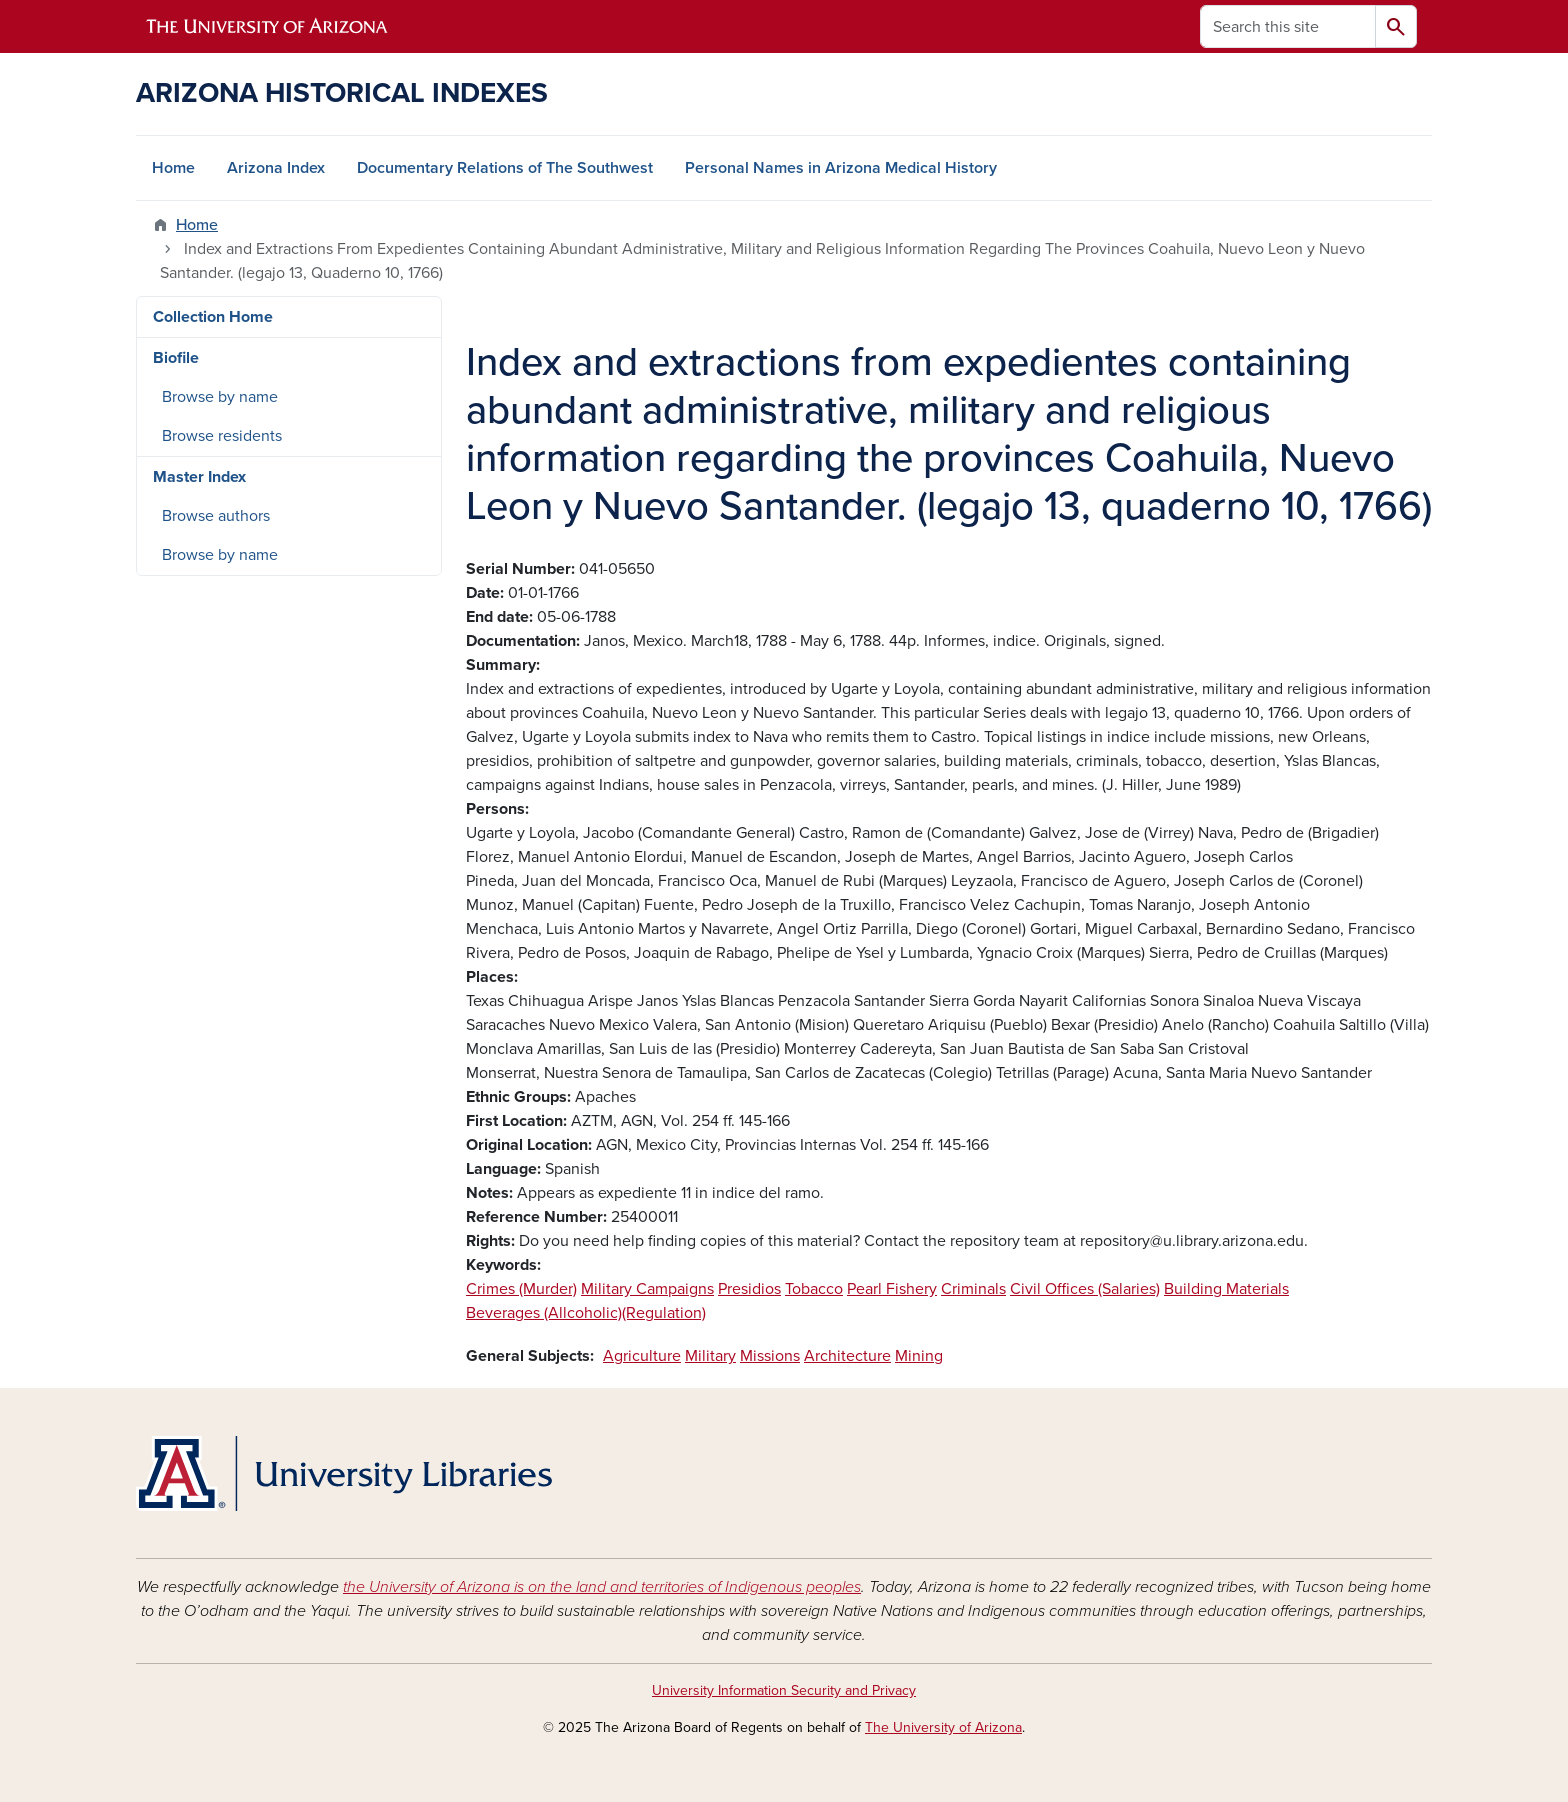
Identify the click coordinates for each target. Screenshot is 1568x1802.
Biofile (176, 358)
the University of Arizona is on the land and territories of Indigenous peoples (602, 1587)
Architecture (847, 1356)
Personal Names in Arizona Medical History (841, 168)
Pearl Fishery (892, 1289)
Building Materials (1226, 1289)
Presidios (749, 1289)
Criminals (973, 1289)
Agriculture (642, 1356)
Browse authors (216, 516)
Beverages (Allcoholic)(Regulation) (586, 1313)
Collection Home (213, 317)
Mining (919, 1356)
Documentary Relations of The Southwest (505, 168)
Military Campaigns (647, 1289)
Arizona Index (276, 168)
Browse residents (222, 436)
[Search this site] (1288, 26)
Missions (770, 1356)
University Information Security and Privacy (784, 1690)
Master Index (199, 477)
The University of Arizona (943, 1727)
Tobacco (814, 1289)
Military (710, 1356)
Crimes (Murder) (521, 1289)
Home (173, 168)
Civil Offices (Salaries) (1085, 1289)
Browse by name (220, 397)
